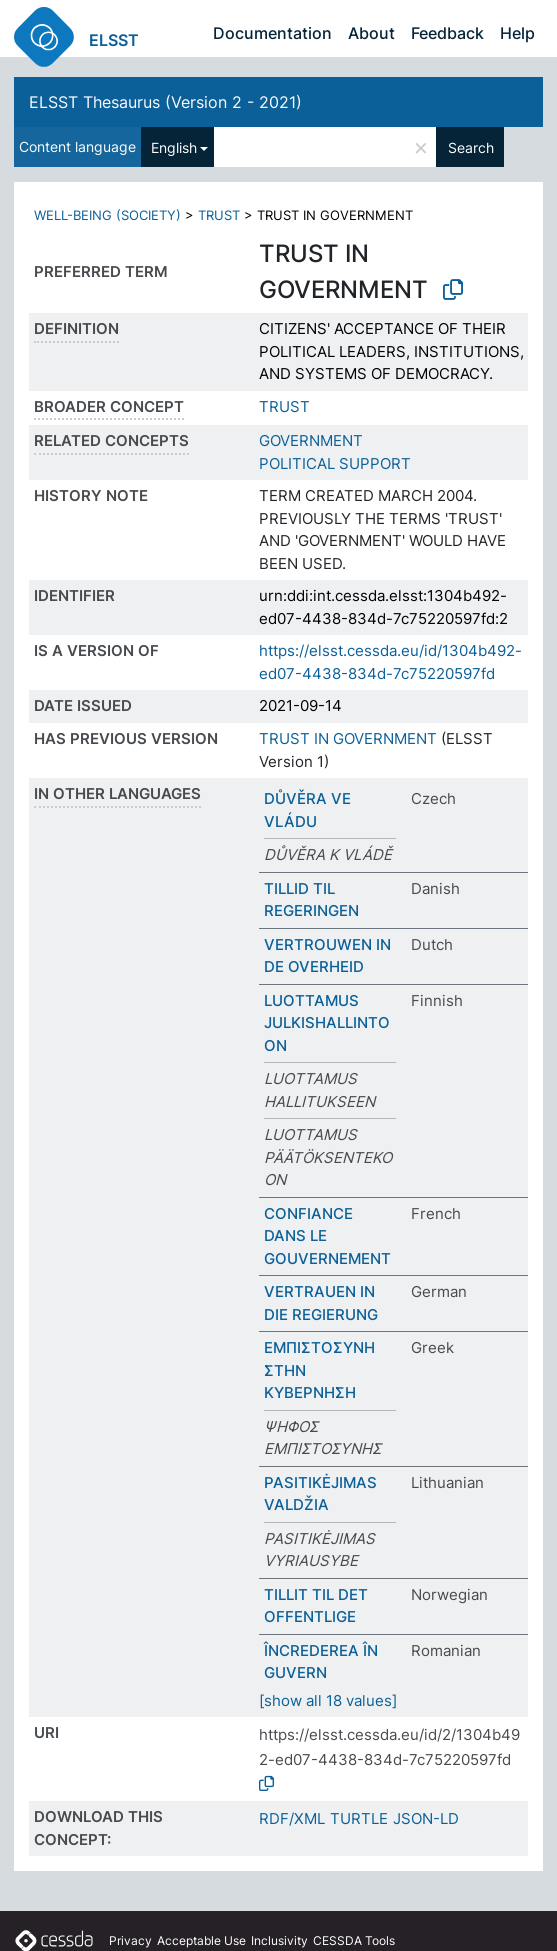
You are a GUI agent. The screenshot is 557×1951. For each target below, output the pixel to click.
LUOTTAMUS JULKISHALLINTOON (327, 1023)
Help (517, 33)
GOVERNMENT (311, 440)
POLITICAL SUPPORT (335, 463)
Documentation (272, 33)
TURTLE (359, 1818)
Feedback (447, 33)
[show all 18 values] (328, 1700)
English (174, 147)
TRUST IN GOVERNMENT (348, 738)
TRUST (219, 215)
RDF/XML (292, 1818)
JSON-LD (426, 1818)
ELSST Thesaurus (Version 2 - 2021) (165, 102)
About (371, 33)
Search (471, 147)
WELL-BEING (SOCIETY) (107, 215)
